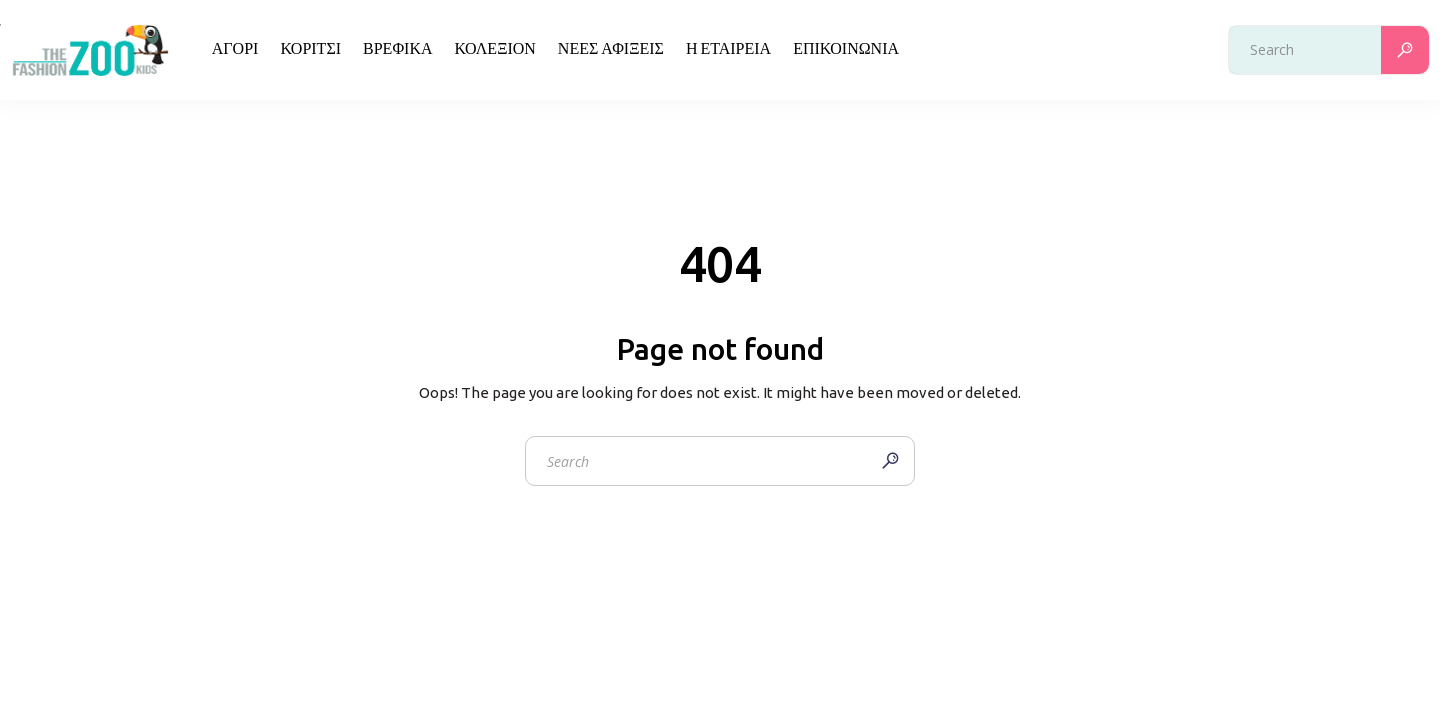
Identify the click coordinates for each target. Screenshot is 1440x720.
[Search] (1405, 50)
